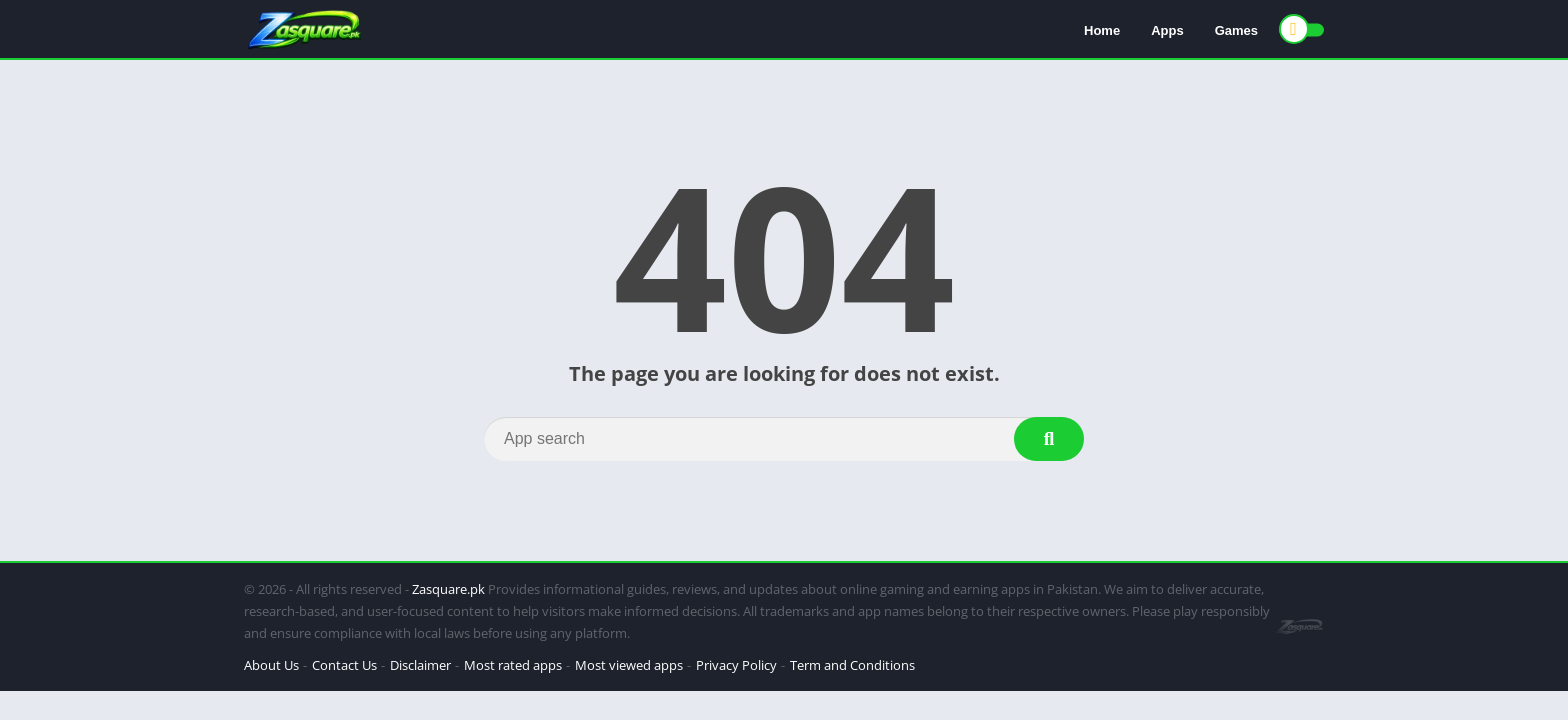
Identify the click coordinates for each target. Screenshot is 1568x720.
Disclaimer (420, 665)
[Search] (784, 439)
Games (1236, 30)
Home (1102, 30)
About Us (271, 665)
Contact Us (344, 665)
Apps (1167, 30)
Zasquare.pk (448, 589)
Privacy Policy (736, 665)
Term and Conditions (852, 665)
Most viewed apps (629, 665)
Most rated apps (513, 665)
